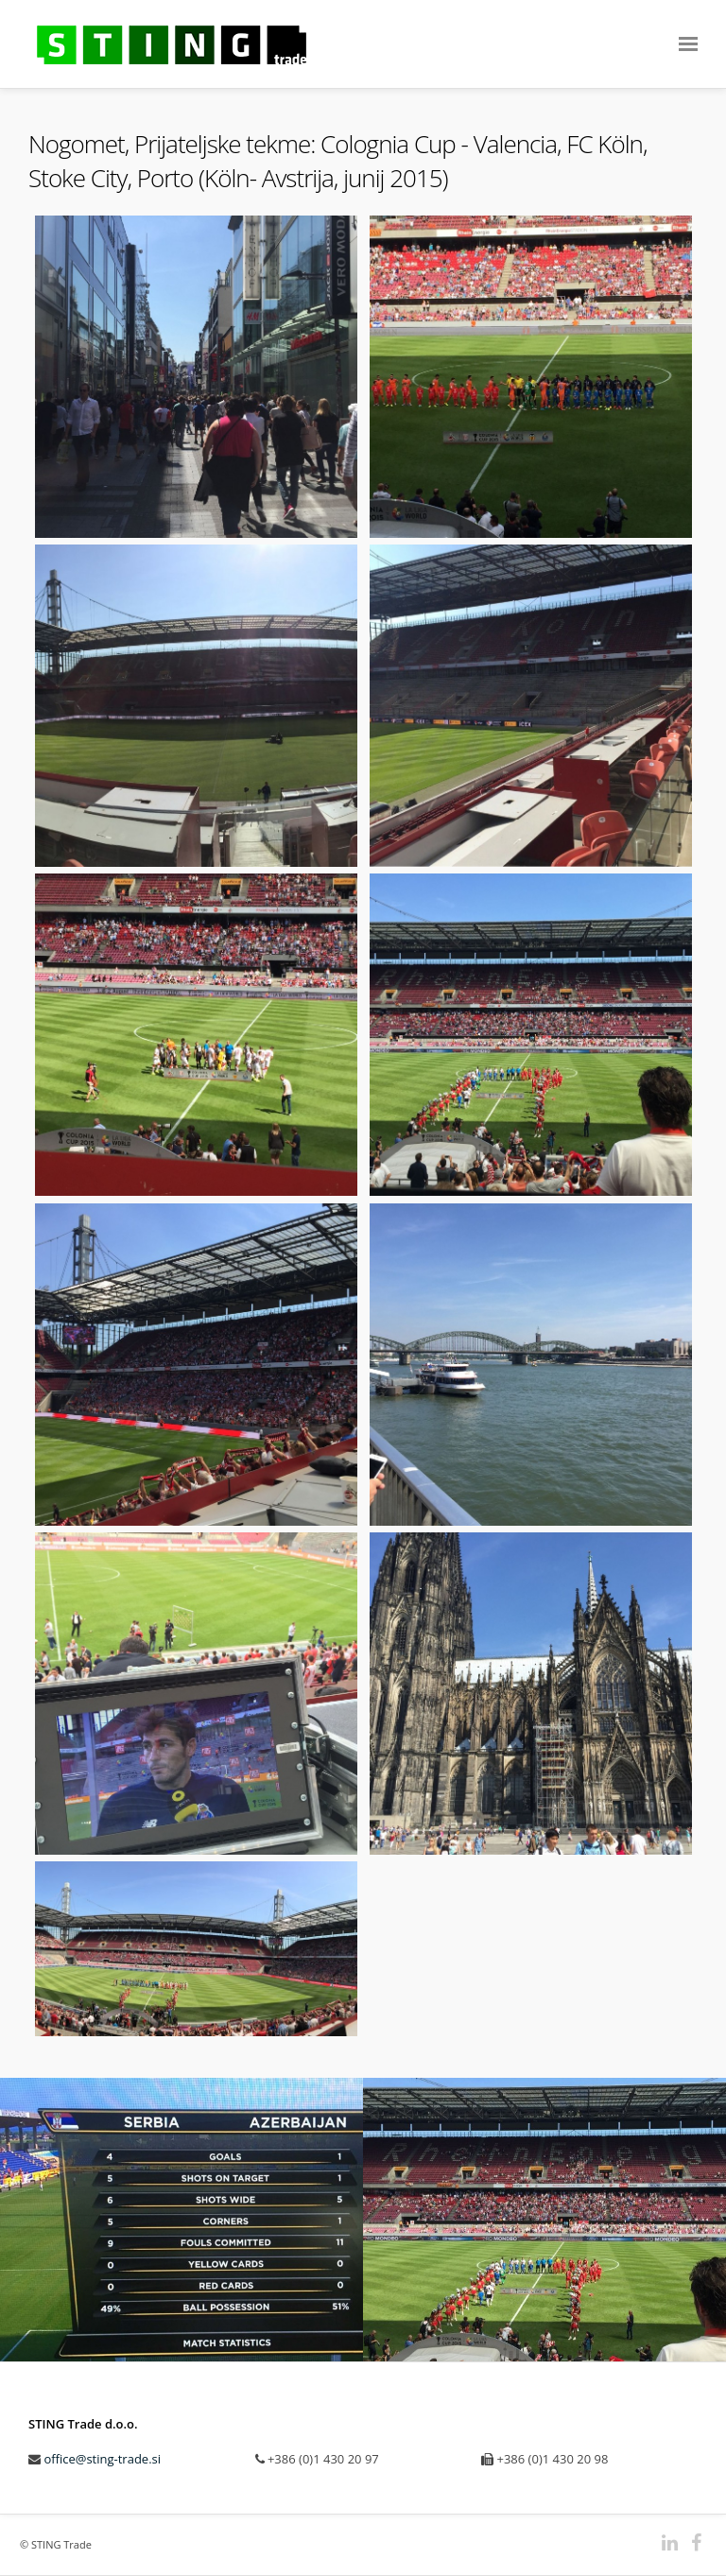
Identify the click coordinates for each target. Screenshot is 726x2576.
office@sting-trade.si (102, 2458)
